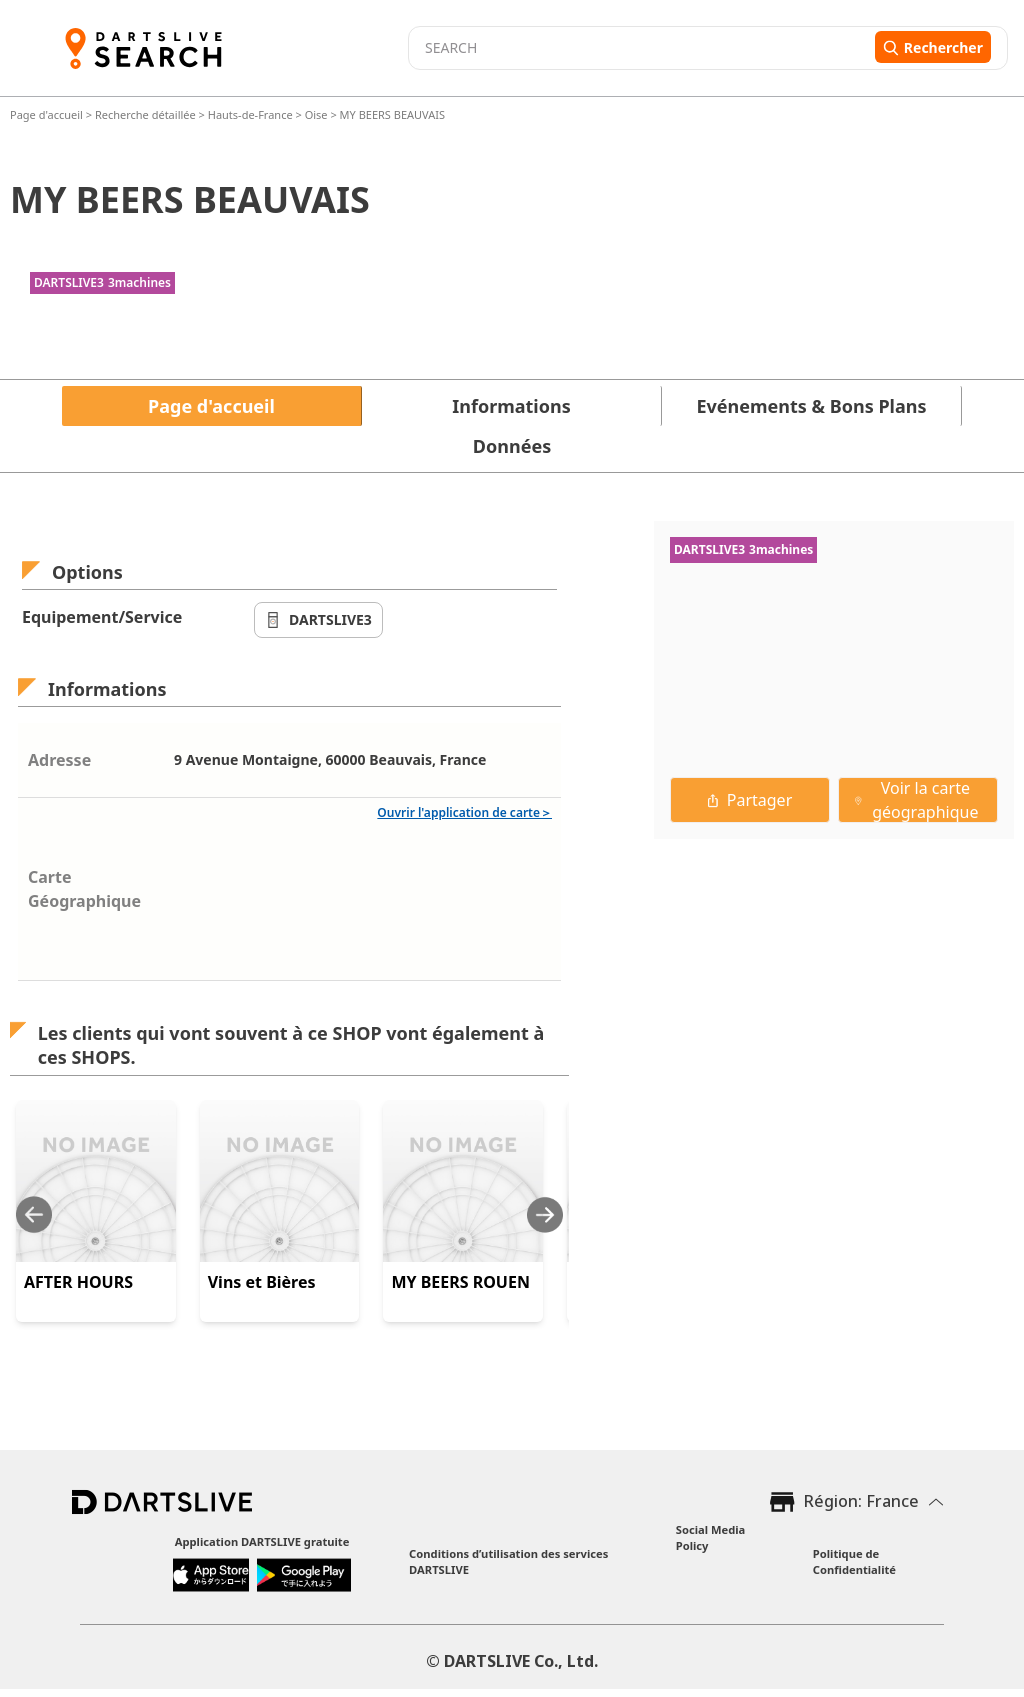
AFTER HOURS (78, 1282)
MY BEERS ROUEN (460, 1282)
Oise (316, 114)
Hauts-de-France (250, 114)
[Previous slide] (34, 1214)
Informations (511, 406)
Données (512, 446)
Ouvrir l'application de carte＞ (464, 812)
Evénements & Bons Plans (812, 406)
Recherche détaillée (147, 114)
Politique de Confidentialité (854, 1562)
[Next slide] (545, 1214)
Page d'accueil (48, 114)
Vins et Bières (262, 1282)
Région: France (861, 1501)
